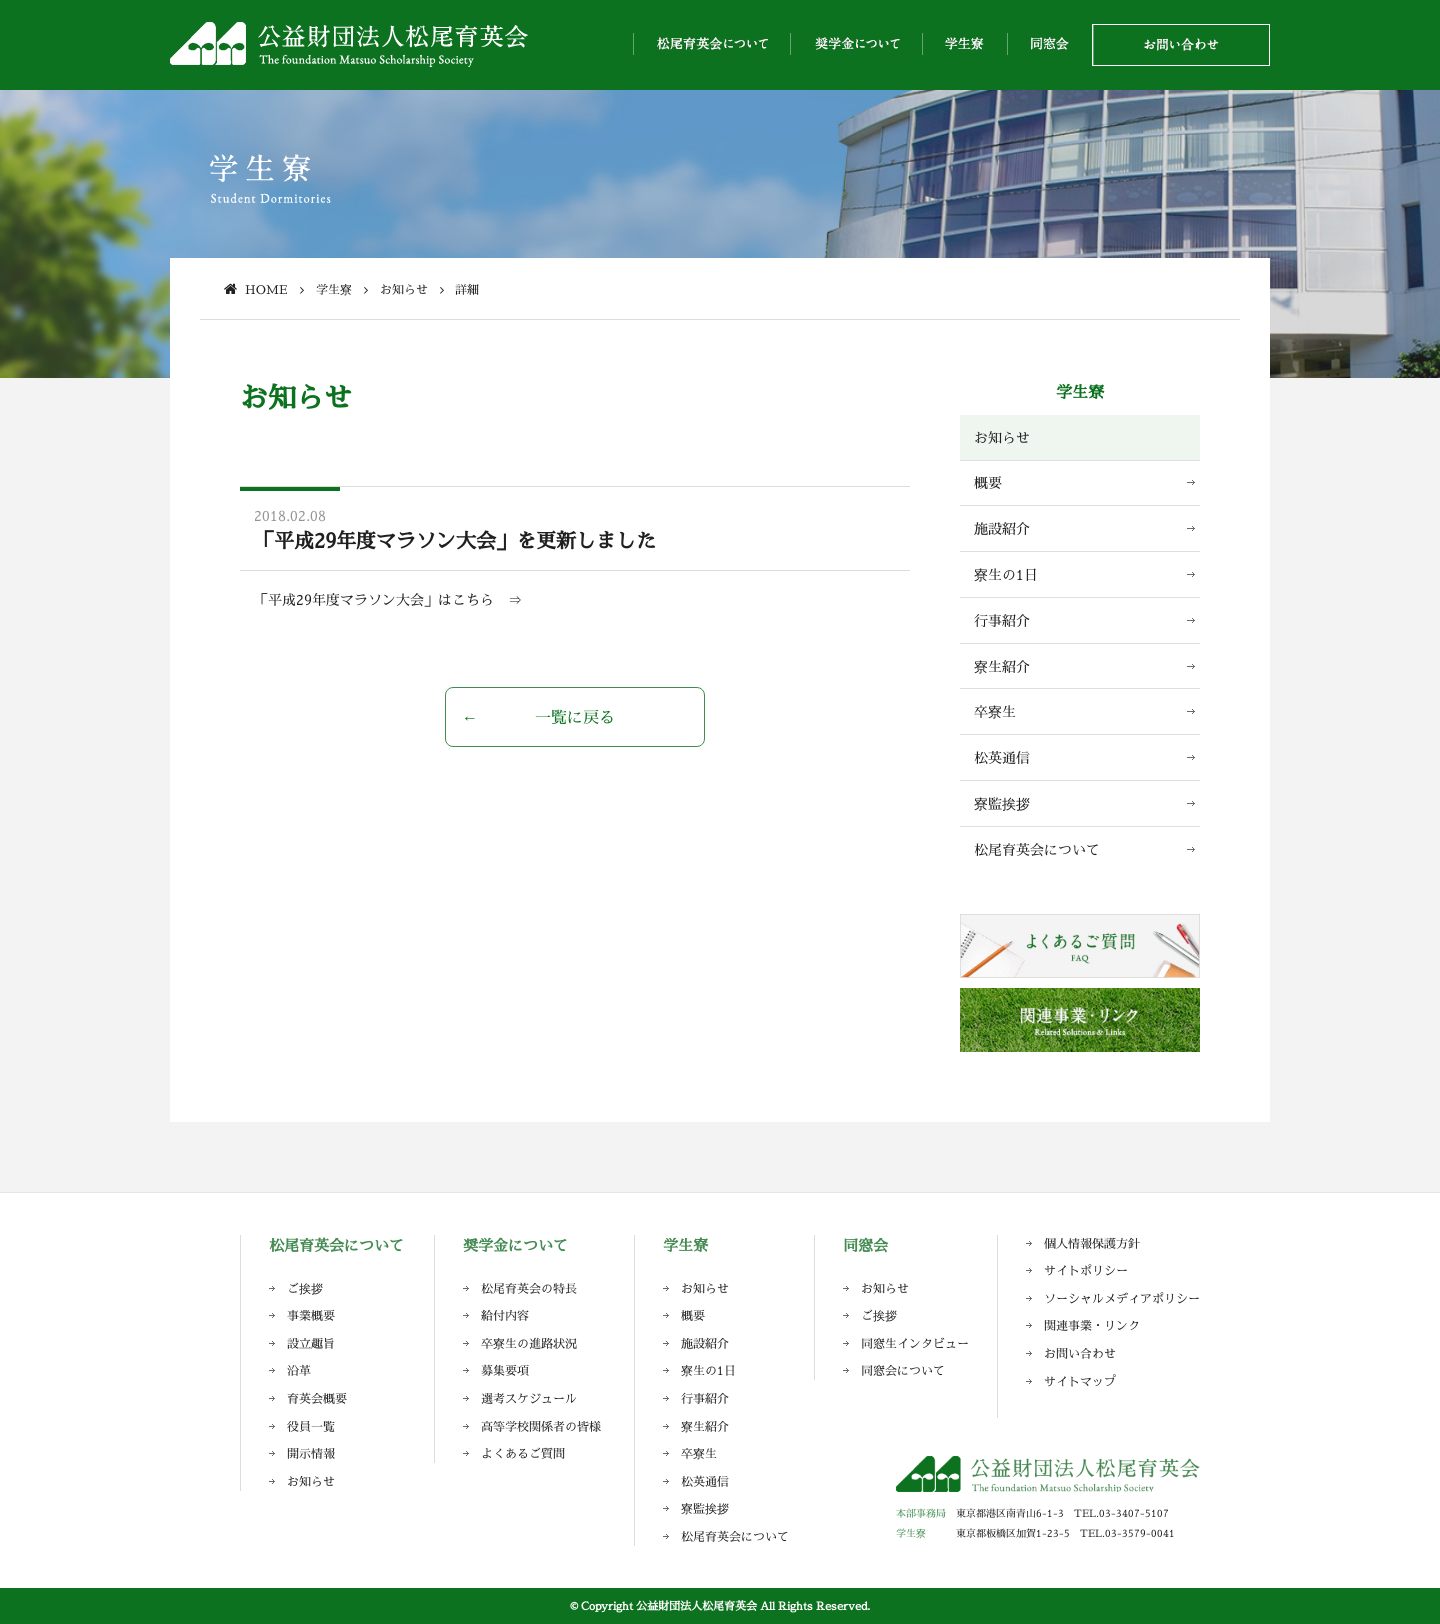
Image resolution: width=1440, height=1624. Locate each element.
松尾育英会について (1037, 849)
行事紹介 (1002, 620)
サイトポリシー (1086, 1270)
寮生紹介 (1002, 666)
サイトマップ (1080, 1381)
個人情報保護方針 (1092, 1243)
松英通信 (1002, 757)
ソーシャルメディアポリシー (1122, 1298)
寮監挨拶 (1002, 803)
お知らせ (1002, 437)
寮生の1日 (1006, 574)
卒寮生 (995, 711)
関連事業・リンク (1092, 1325)
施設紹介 (1002, 528)
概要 (988, 482)
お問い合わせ (1080, 1353)
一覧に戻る (575, 717)
